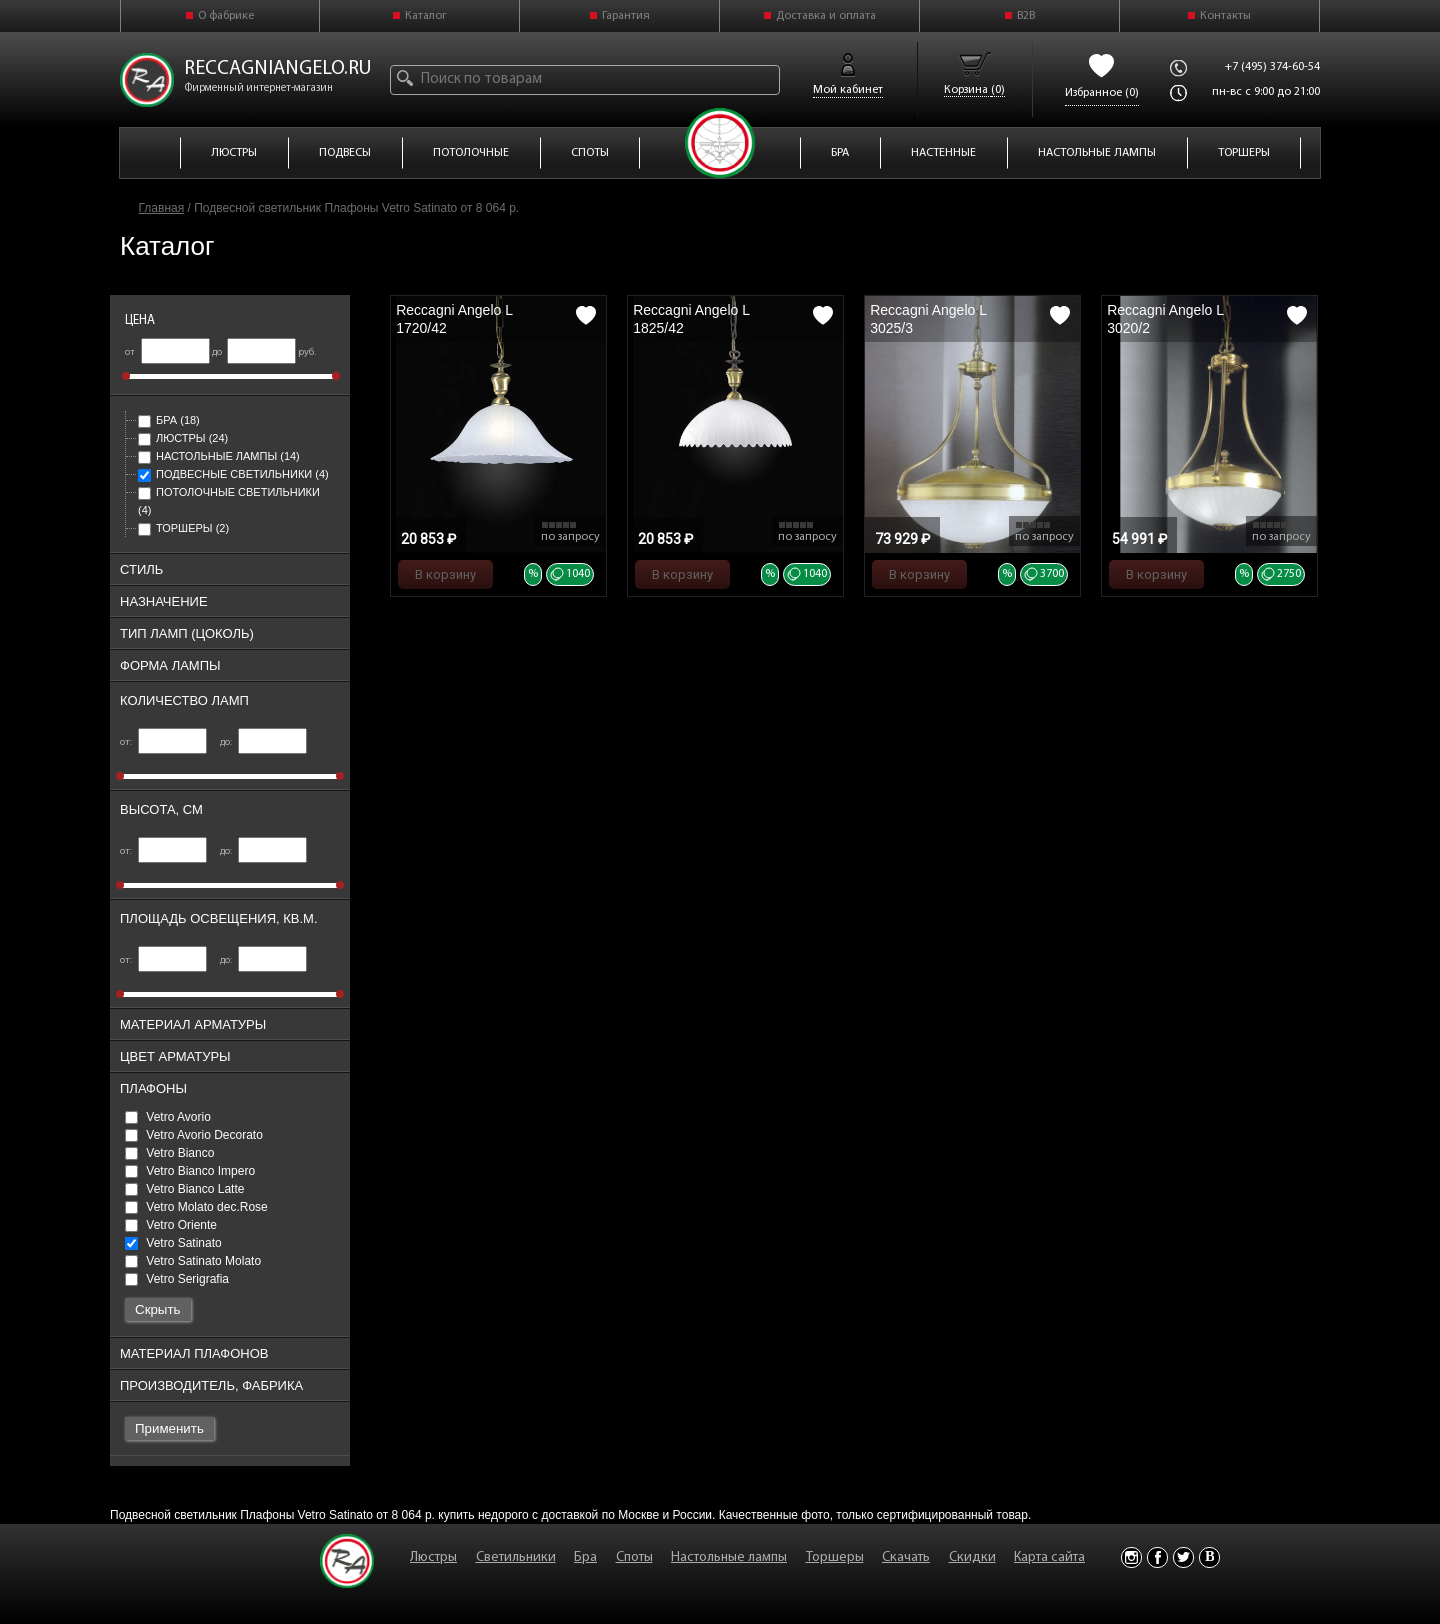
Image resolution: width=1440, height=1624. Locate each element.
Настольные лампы (219, 456)
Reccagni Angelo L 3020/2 (1165, 319)
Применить (169, 1428)
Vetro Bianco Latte (184, 1189)
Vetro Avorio (168, 1117)
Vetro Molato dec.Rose (196, 1207)
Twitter (1183, 1557)
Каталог (426, 16)
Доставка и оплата (826, 16)
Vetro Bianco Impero (190, 1171)
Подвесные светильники (233, 474)
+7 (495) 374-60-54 (1272, 67)
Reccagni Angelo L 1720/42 (454, 319)
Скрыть (158, 1309)
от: (163, 742)
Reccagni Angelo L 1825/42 (691, 319)
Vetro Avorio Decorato (194, 1135)
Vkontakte (1209, 1557)
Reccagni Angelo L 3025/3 (928, 319)
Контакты (1225, 16)
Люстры (183, 438)
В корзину (445, 574)
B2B (1026, 16)
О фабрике (226, 16)
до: (263, 742)
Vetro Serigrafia (177, 1279)
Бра (169, 420)
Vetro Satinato (173, 1243)
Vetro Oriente (171, 1225)
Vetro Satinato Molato (193, 1261)
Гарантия (626, 16)
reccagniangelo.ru (278, 69)
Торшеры (183, 528)
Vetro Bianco (169, 1153)
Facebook (1157, 1557)
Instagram (1131, 1557)
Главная (162, 208)
